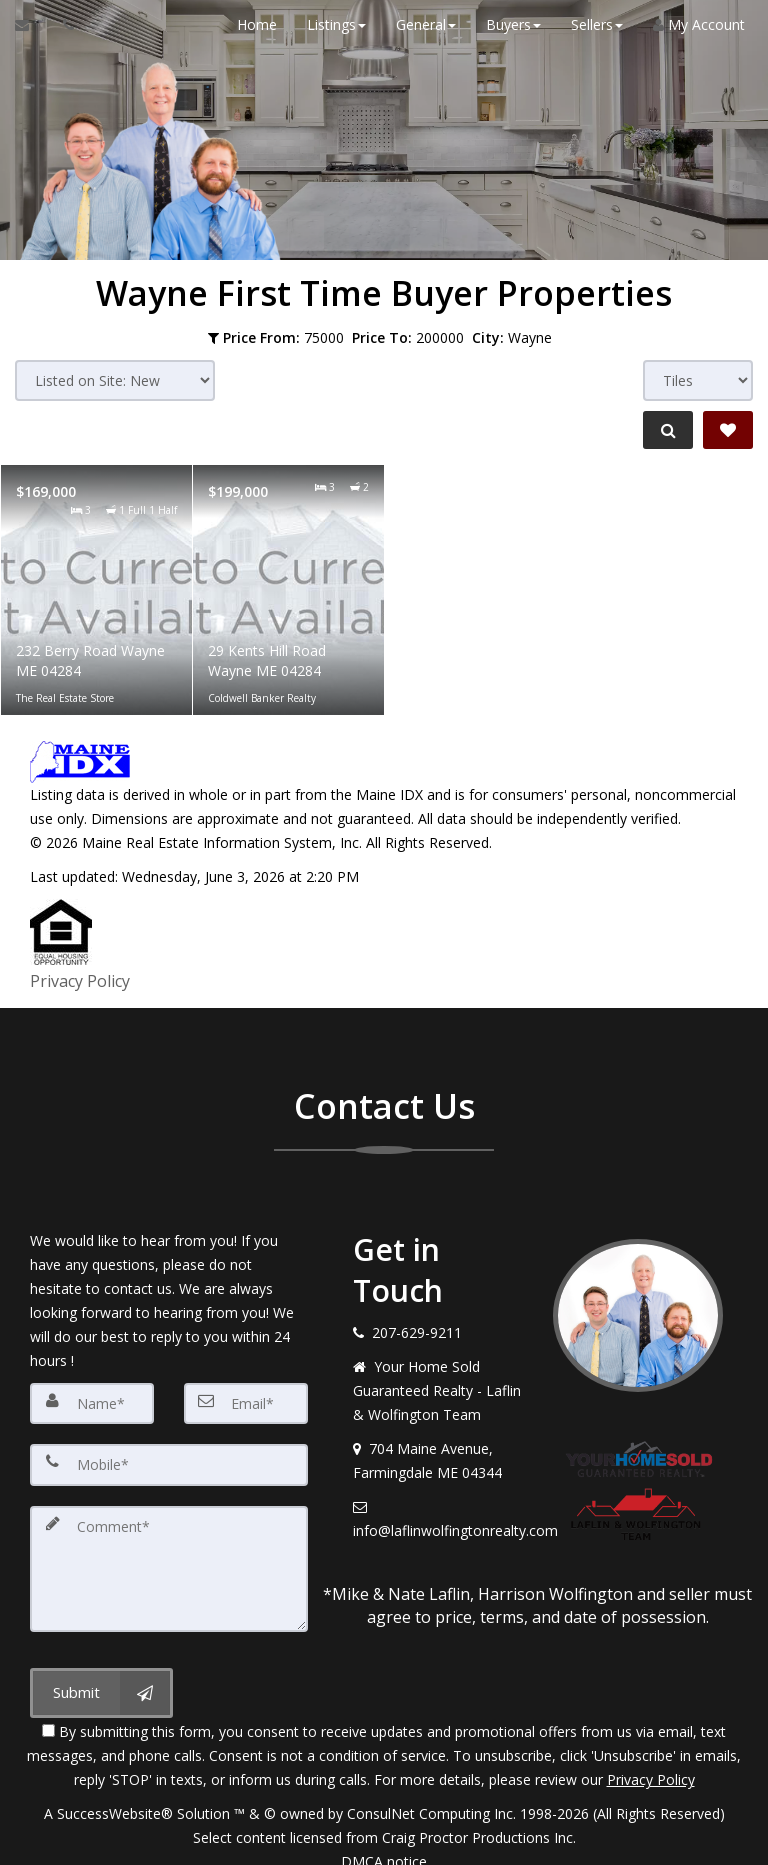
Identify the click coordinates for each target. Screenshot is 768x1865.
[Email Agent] (31, 25)
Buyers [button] (506, 24)
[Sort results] (115, 380)
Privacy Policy (80, 976)
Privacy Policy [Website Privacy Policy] (651, 1760)
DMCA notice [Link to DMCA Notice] (384, 1842)
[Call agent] (63, 25)
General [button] (419, 24)
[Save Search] (728, 430)
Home (250, 24)
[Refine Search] (664, 430)
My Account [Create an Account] (692, 24)
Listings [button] (329, 24)
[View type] (698, 380)
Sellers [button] (590, 24)
